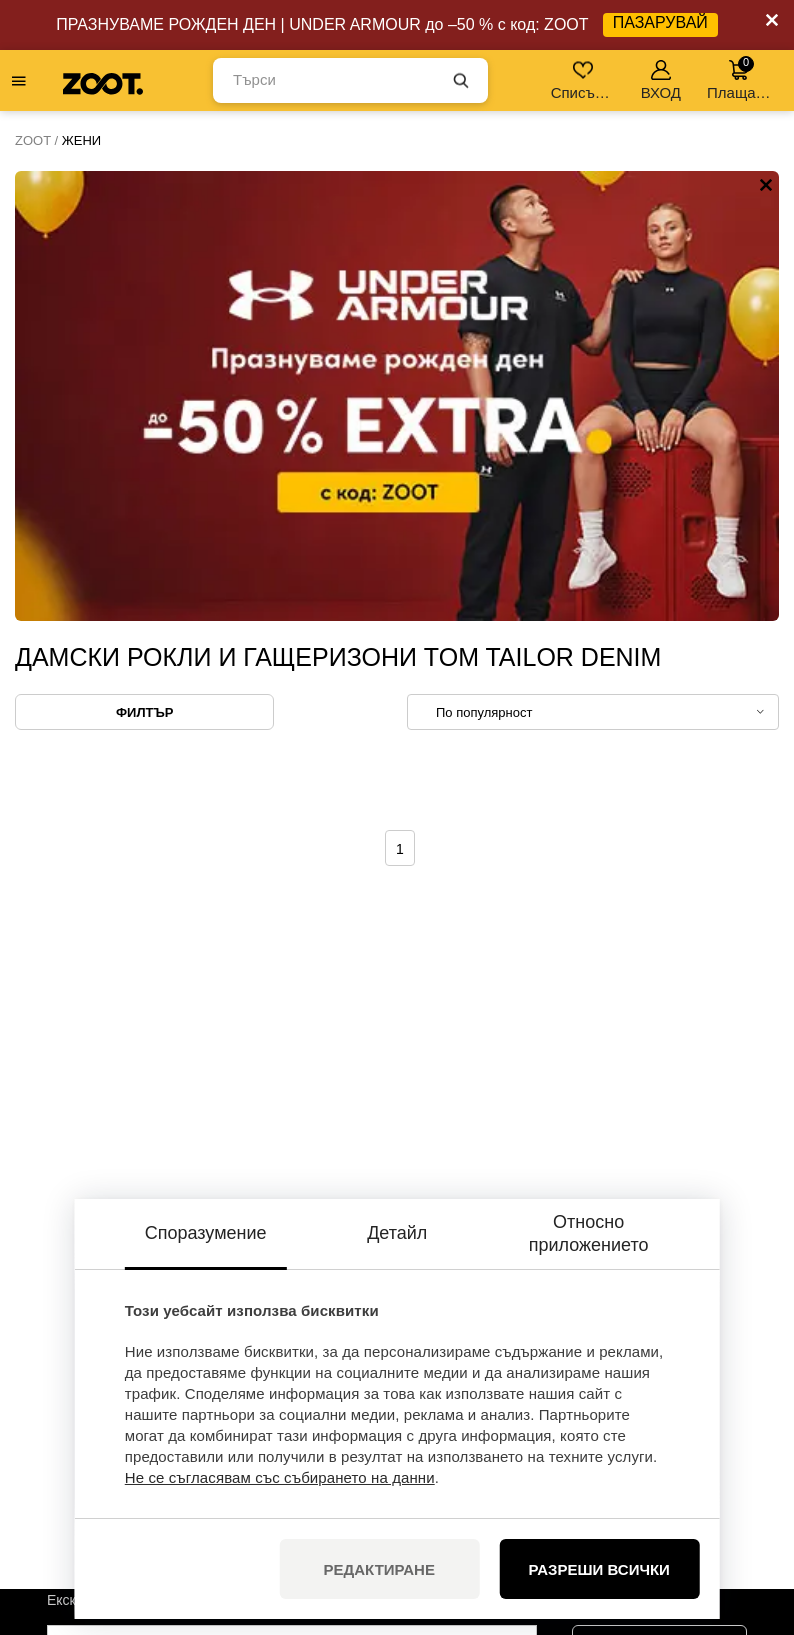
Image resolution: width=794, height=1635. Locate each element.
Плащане (739, 78)
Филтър (144, 262)
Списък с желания (584, 80)
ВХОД (661, 80)
